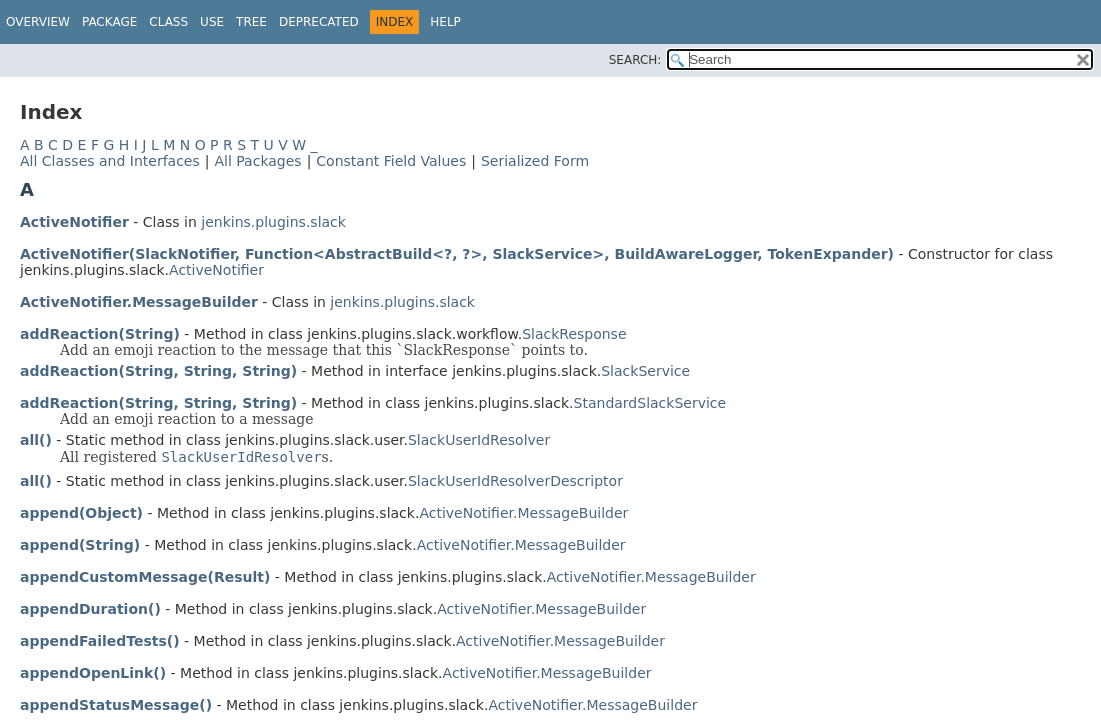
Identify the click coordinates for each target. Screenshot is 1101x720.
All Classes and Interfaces (110, 161)
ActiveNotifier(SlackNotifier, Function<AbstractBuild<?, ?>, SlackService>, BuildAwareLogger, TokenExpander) (457, 254)
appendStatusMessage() (116, 705)
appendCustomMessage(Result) (145, 577)
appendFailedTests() (100, 641)
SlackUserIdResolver (479, 440)
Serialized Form (535, 161)
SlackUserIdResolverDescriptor (515, 481)
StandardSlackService (650, 403)
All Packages (257, 161)
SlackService (645, 371)
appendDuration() (90, 609)
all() (36, 440)
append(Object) (81, 513)
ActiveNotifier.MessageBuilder (139, 302)
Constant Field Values (391, 161)
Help (445, 22)
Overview (38, 22)
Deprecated (319, 22)
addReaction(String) (100, 334)
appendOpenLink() (93, 673)
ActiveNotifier (74, 222)
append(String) (80, 545)
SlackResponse (574, 334)
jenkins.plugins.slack (273, 222)
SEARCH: (635, 60)
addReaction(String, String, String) (158, 371)
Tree (251, 22)
